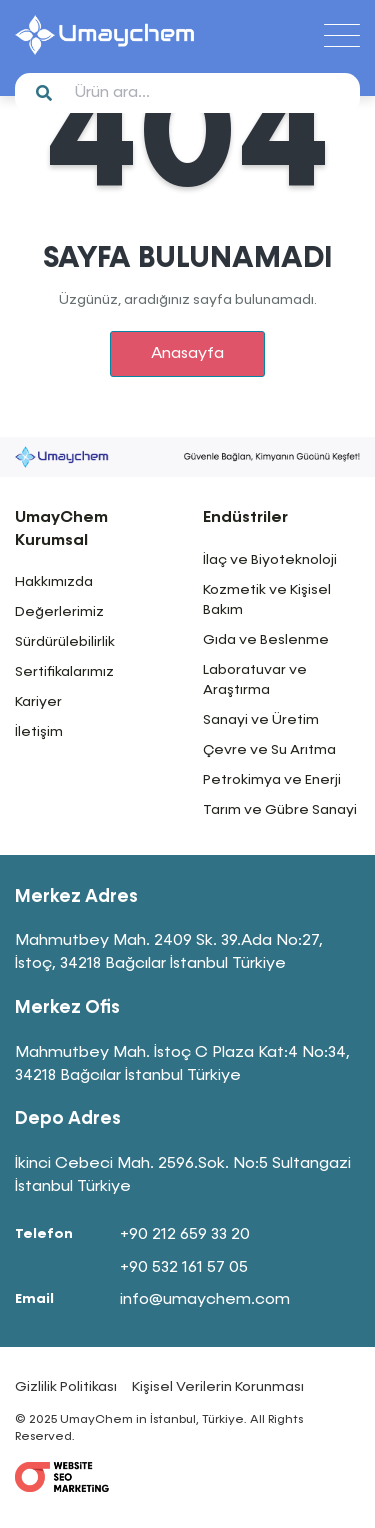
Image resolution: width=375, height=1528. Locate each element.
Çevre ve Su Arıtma (269, 750)
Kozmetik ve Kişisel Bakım (267, 600)
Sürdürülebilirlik (65, 642)
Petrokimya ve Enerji (272, 780)
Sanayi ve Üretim (261, 720)
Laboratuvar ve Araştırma (255, 680)
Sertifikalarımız (64, 672)
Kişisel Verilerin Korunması (218, 1387)
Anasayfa (187, 354)
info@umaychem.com (205, 1300)
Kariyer (38, 702)
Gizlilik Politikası (66, 1387)
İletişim (39, 732)
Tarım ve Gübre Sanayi (280, 810)
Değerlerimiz (59, 612)
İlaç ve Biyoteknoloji (270, 560)
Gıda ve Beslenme (266, 640)
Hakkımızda (54, 582)
